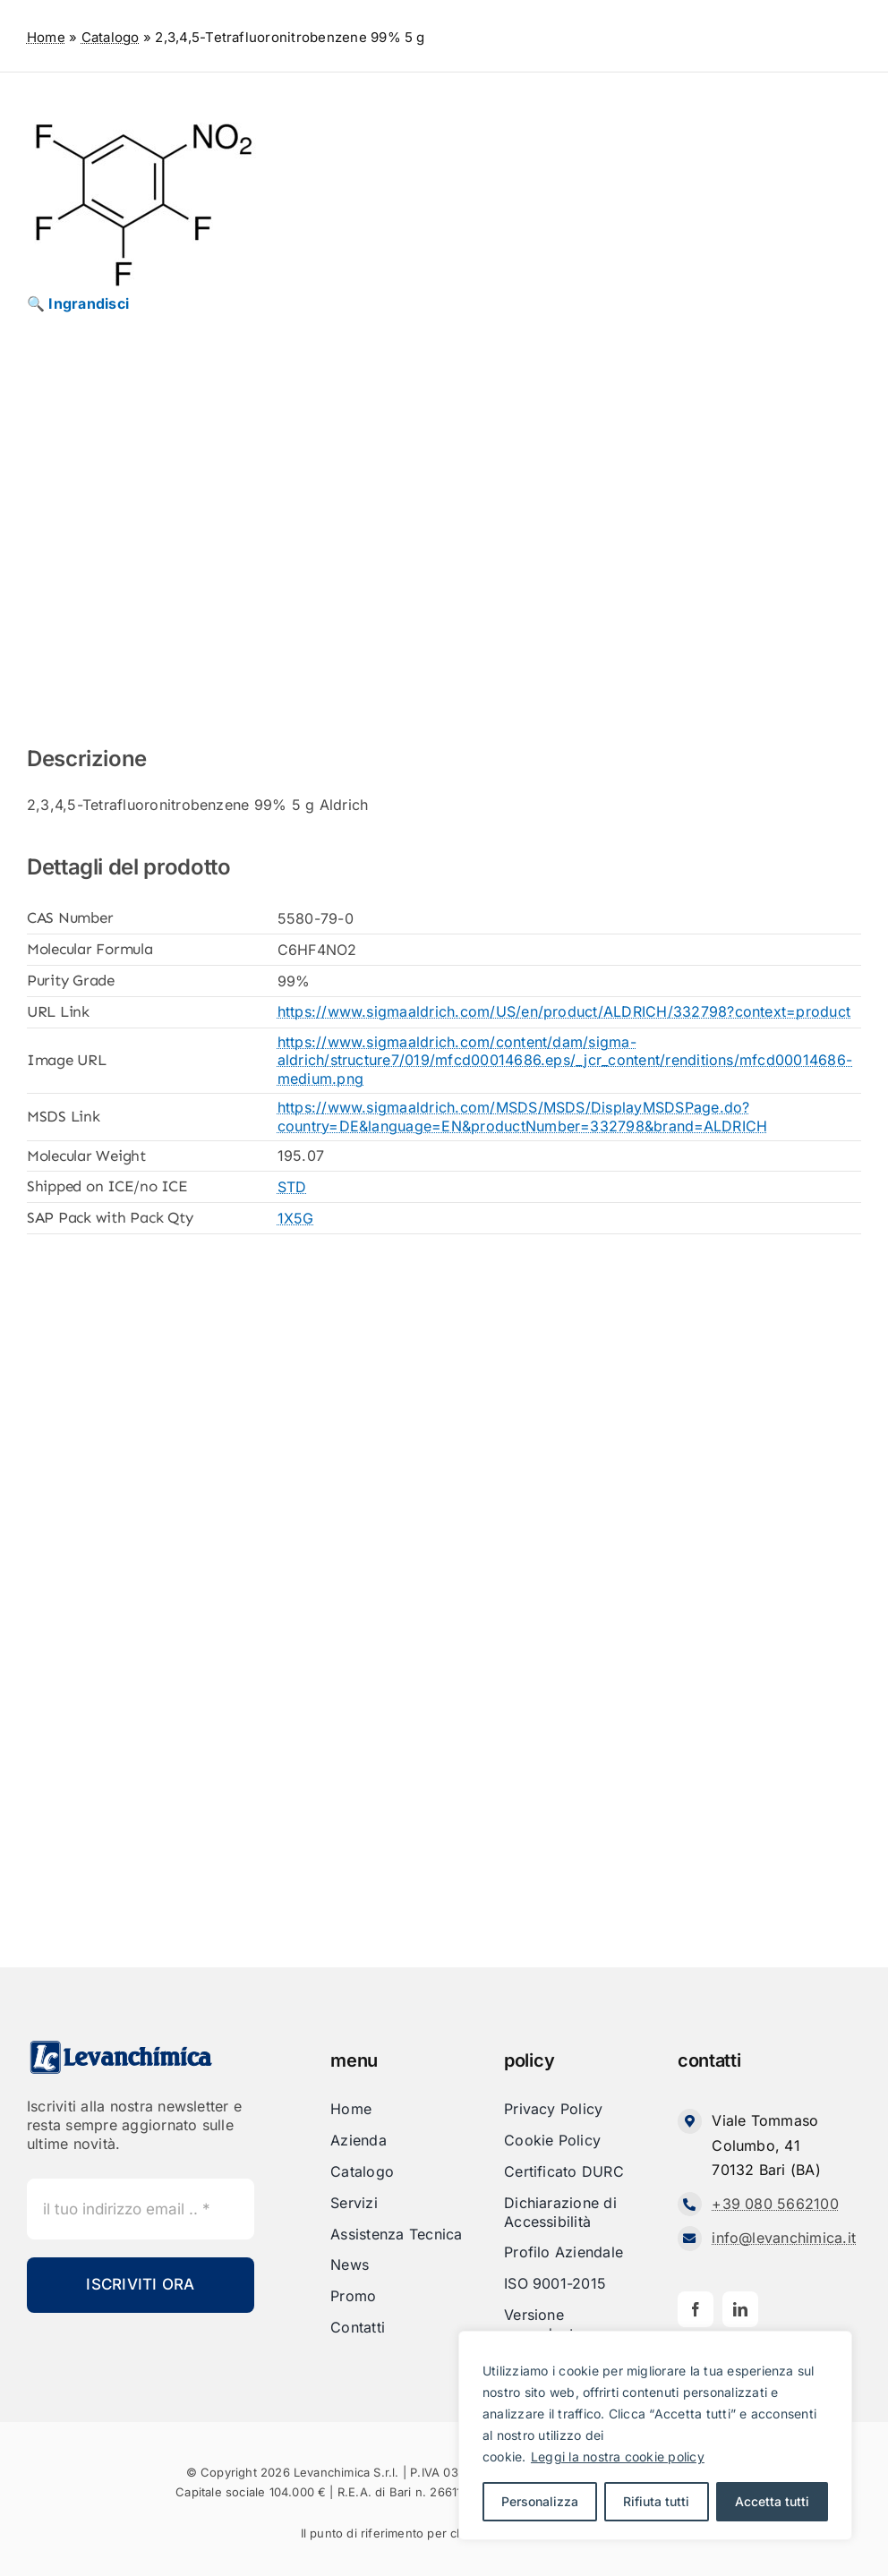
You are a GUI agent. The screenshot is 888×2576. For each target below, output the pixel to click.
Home (46, 37)
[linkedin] (740, 2309)
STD (292, 1187)
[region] (655, 2435)
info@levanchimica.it (784, 2238)
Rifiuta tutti (656, 2501)
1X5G (296, 1218)
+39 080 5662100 (775, 2204)
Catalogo (110, 37)
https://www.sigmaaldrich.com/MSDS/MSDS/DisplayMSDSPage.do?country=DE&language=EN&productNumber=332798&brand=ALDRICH (523, 1116)
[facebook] (695, 2309)
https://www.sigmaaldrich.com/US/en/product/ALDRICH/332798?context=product (564, 1011)
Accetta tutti (772, 2501)
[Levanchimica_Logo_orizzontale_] (121, 2046)
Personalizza (539, 2501)
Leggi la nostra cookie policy (617, 2456)
